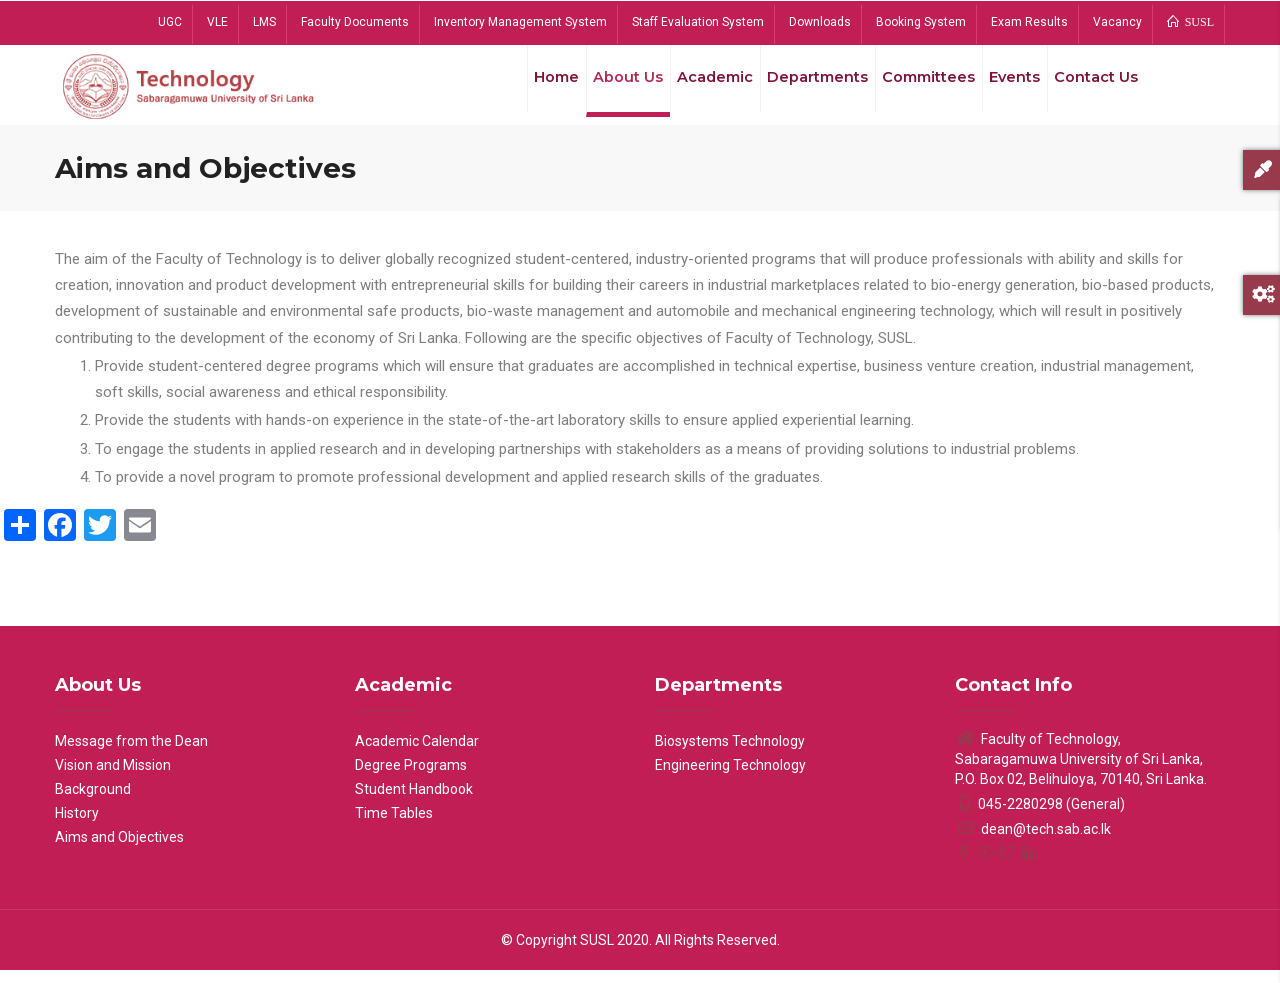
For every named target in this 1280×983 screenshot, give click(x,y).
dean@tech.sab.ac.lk (1033, 842)
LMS (264, 22)
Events (1006, 89)
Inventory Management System (520, 22)
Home (524, 89)
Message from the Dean (131, 754)
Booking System (921, 22)
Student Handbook (414, 802)
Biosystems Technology (730, 754)
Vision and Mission (113, 778)
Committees (915, 89)
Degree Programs (411, 778)
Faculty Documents (355, 22)
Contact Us (1093, 89)
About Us (601, 89)
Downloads (820, 22)
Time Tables (394, 826)
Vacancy (1117, 22)
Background (93, 802)
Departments (800, 89)
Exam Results (1029, 22)
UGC (170, 22)
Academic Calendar (417, 754)
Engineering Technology (730, 778)
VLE (217, 22)
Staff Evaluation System (698, 22)
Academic (693, 89)
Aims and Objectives (119, 850)
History (77, 826)
